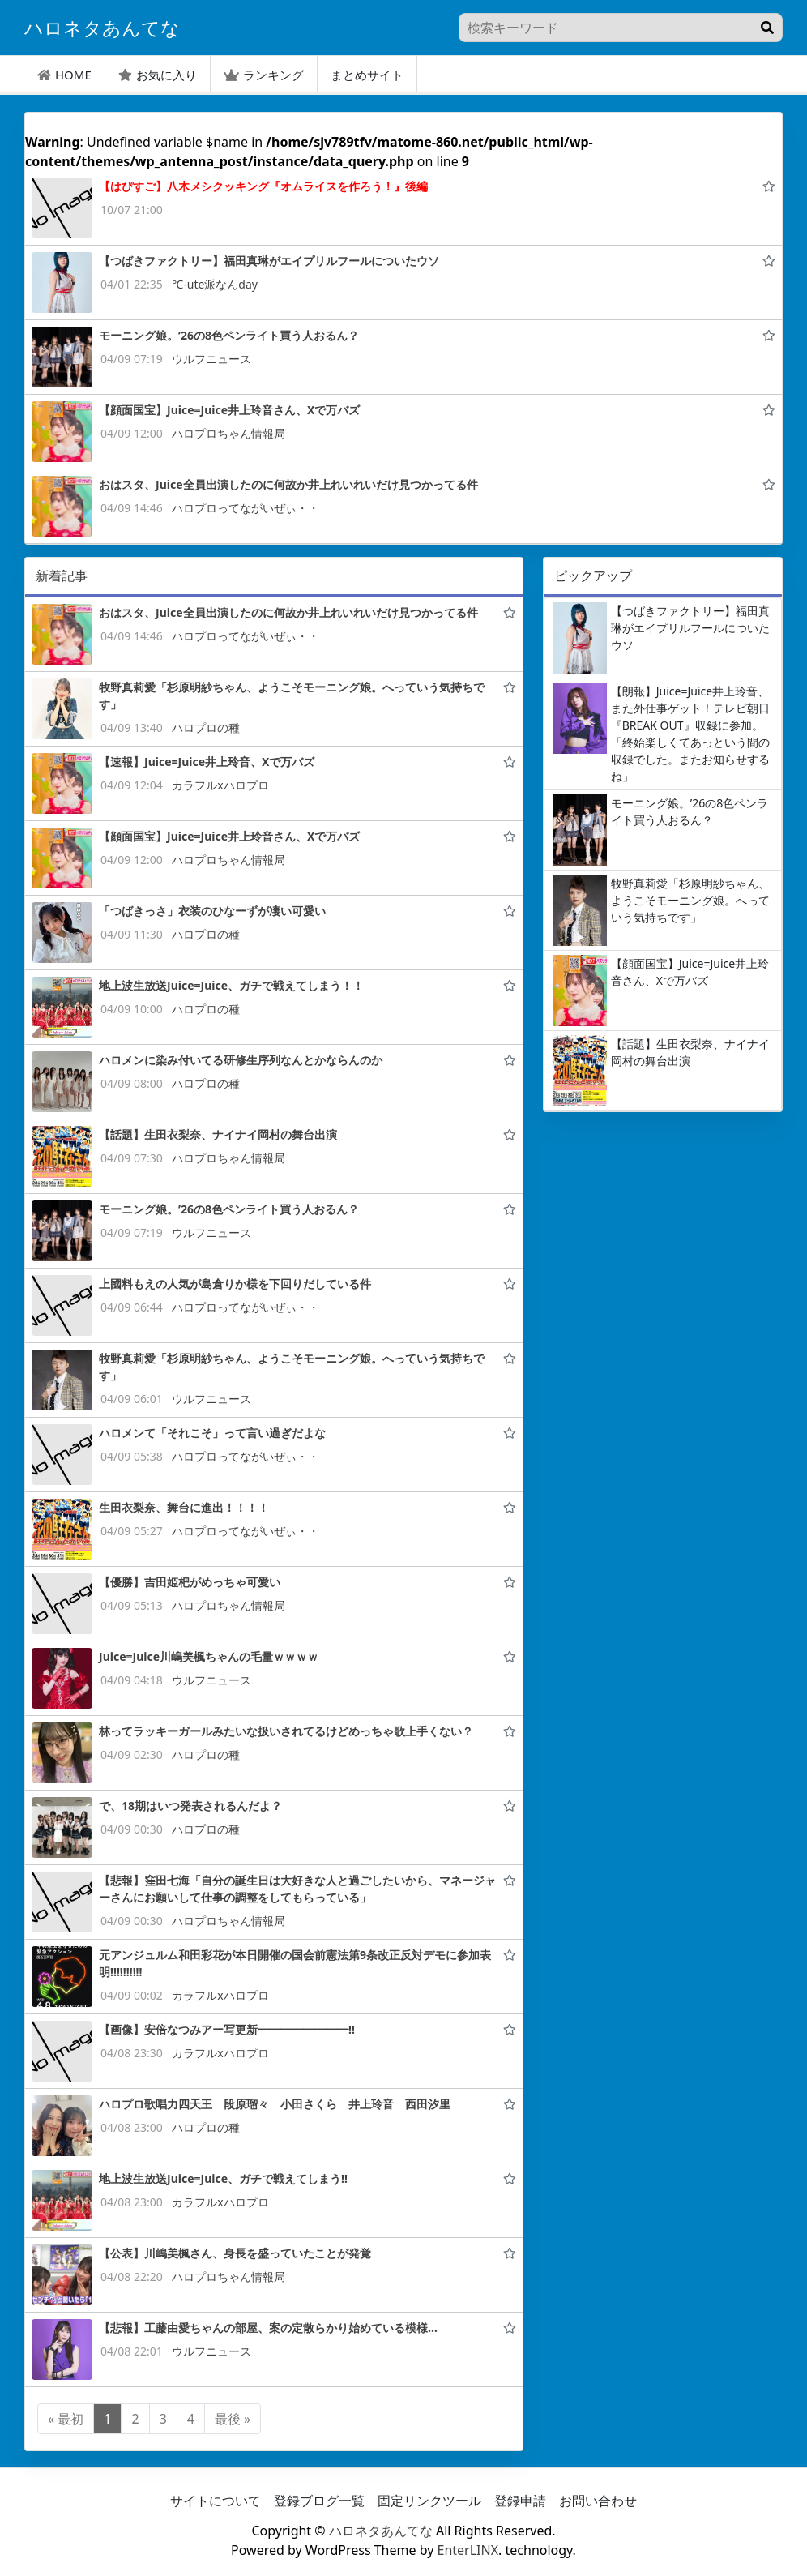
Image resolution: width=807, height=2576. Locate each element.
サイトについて (215, 2501)
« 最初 (65, 2419)
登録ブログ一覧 (319, 2501)
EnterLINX (468, 2550)
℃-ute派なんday (215, 284)
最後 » (232, 2419)
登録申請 (520, 2501)
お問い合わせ (598, 2501)
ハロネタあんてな (381, 2531)
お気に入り (157, 74)
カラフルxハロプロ (220, 785)
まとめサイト (367, 74)
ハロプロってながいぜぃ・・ (245, 508)
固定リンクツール (429, 2501)
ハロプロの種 (206, 727)
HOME (64, 74)
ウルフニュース (211, 358)
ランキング (264, 74)
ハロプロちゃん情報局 (228, 433)
